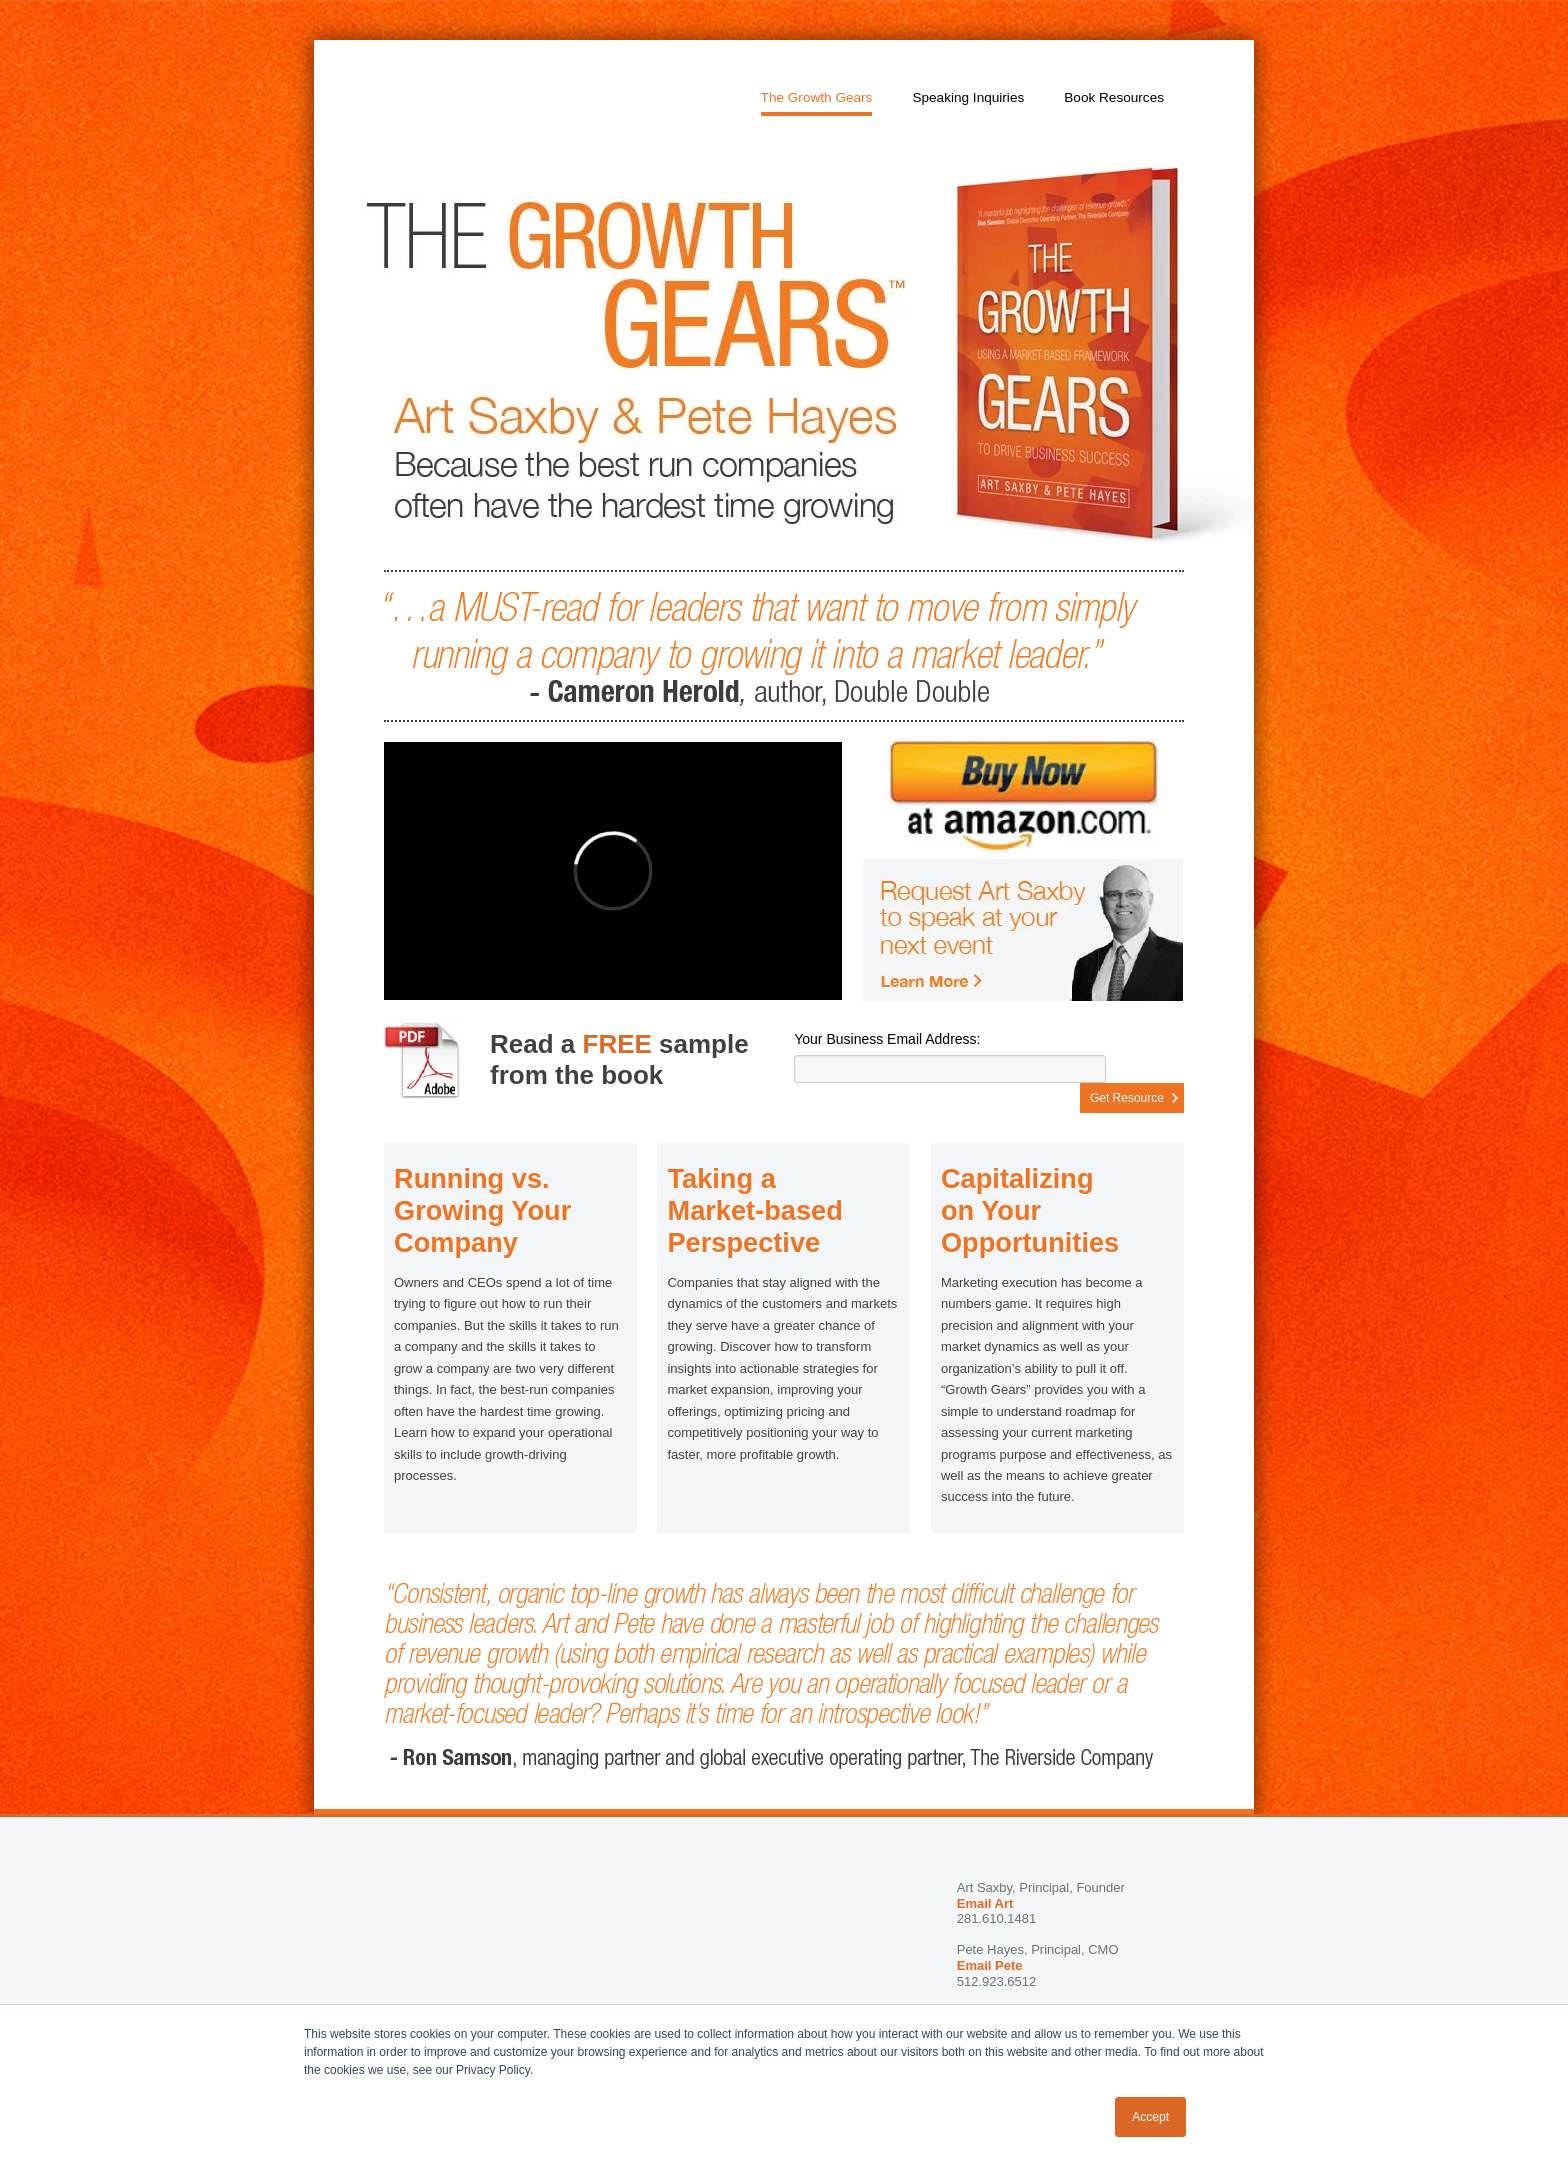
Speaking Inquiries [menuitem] (968, 97)
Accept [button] (1150, 2117)
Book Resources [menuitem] (1114, 97)
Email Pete (990, 1965)
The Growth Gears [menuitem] (817, 97)
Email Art (985, 1903)
